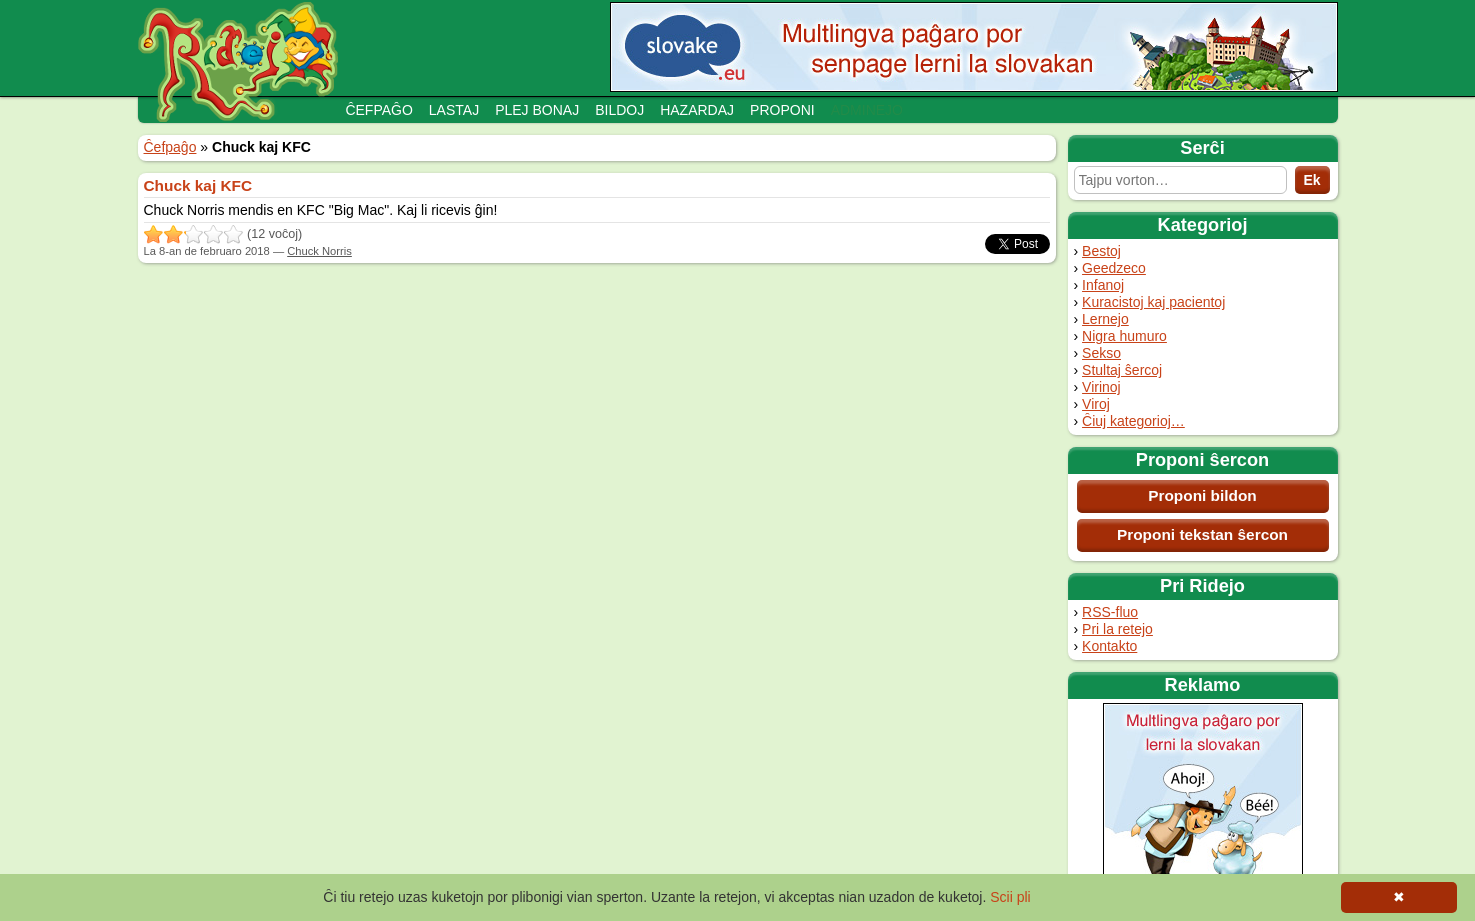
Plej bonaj (537, 110)
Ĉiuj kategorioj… (1133, 421)
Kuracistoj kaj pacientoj (1153, 302)
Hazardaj (697, 110)
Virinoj (1101, 387)
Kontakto (1109, 646)
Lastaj (454, 110)
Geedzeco (1114, 268)
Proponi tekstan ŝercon (1202, 534)
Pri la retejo (1117, 629)
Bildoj (619, 110)
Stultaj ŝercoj (1122, 370)
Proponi (782, 110)
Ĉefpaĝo (378, 110)
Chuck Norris (319, 251)
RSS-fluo (1110, 612)
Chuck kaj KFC (198, 185)
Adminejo (867, 110)
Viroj (1096, 404)
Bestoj (1101, 251)
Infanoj (1103, 285)
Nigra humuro (1124, 336)
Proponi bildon (1202, 495)
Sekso (1101, 353)
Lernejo (1105, 319)
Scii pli (1010, 897)
